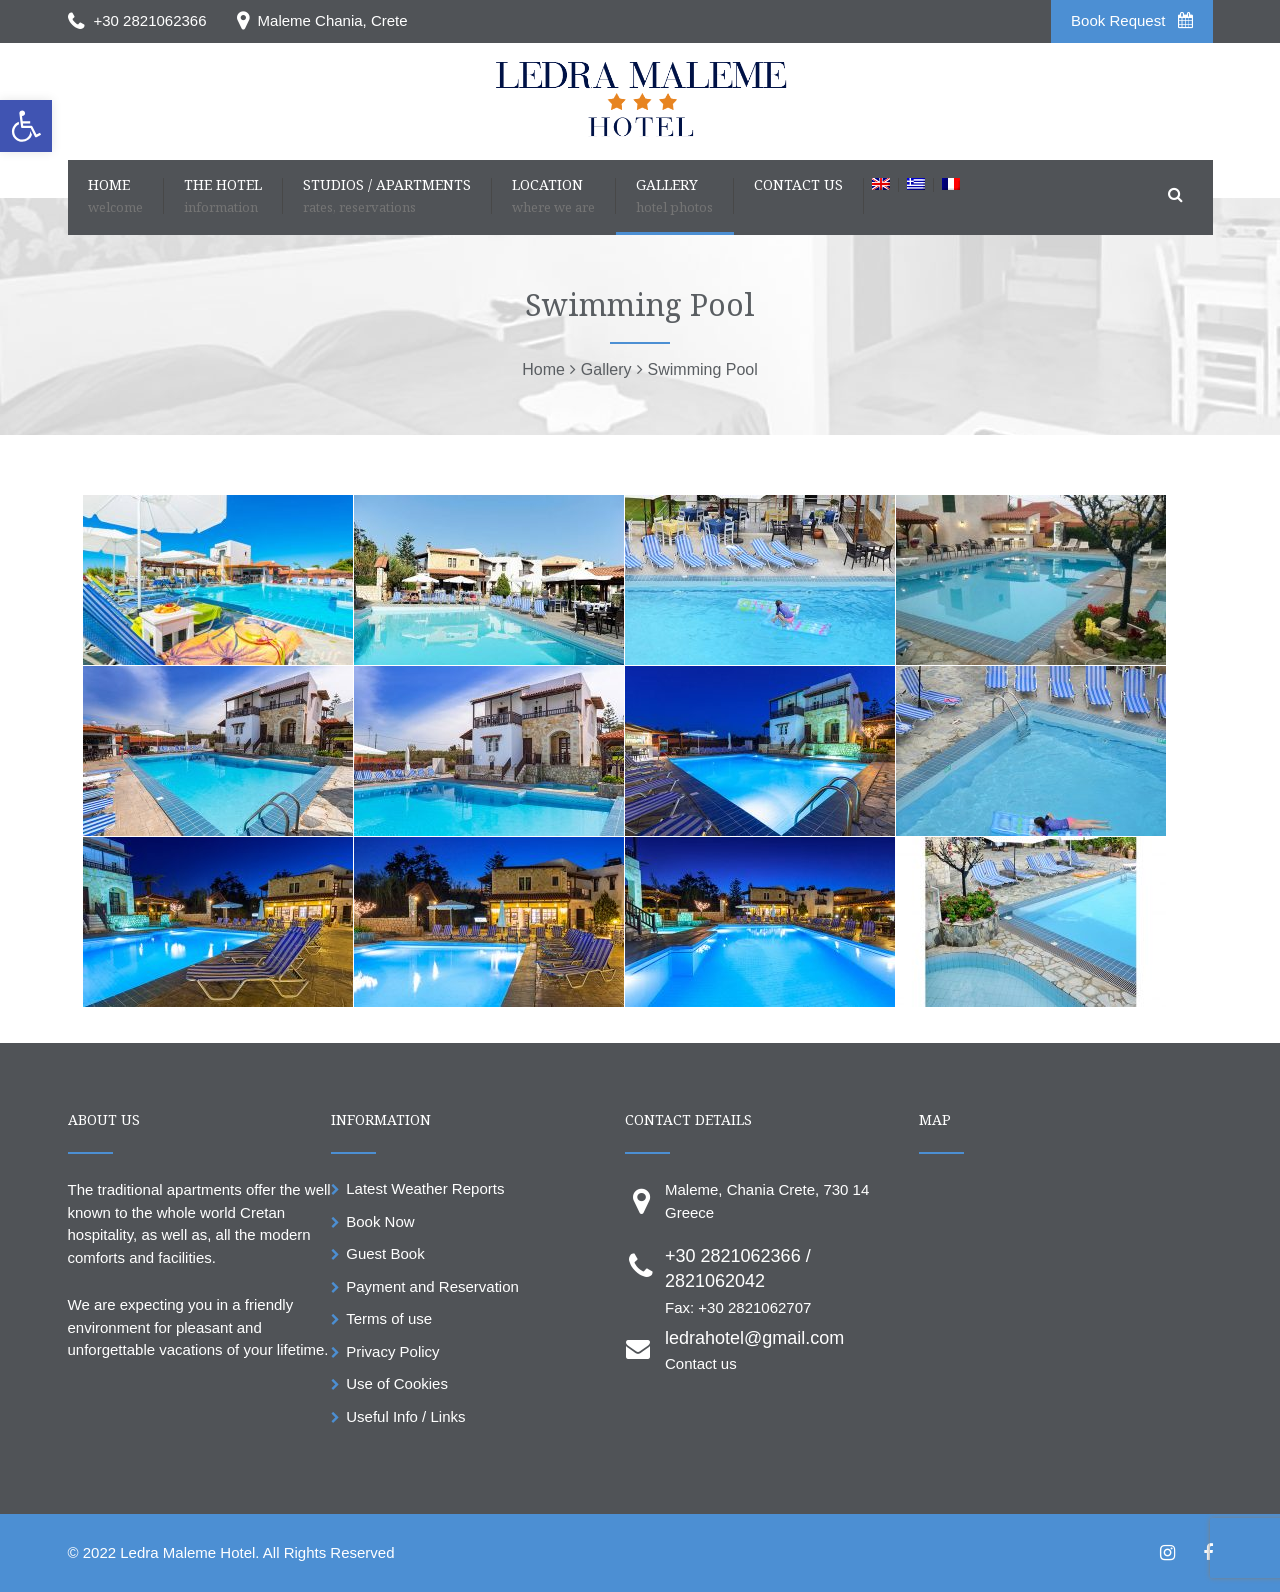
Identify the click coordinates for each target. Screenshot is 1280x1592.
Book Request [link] (1131, 20)
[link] (26, 126)
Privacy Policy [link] (392, 1351)
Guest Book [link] (385, 1253)
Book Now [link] (380, 1221)
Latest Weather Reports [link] (425, 1188)
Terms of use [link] (389, 1318)
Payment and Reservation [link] (432, 1286)
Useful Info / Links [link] (405, 1416)
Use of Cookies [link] (397, 1383)
